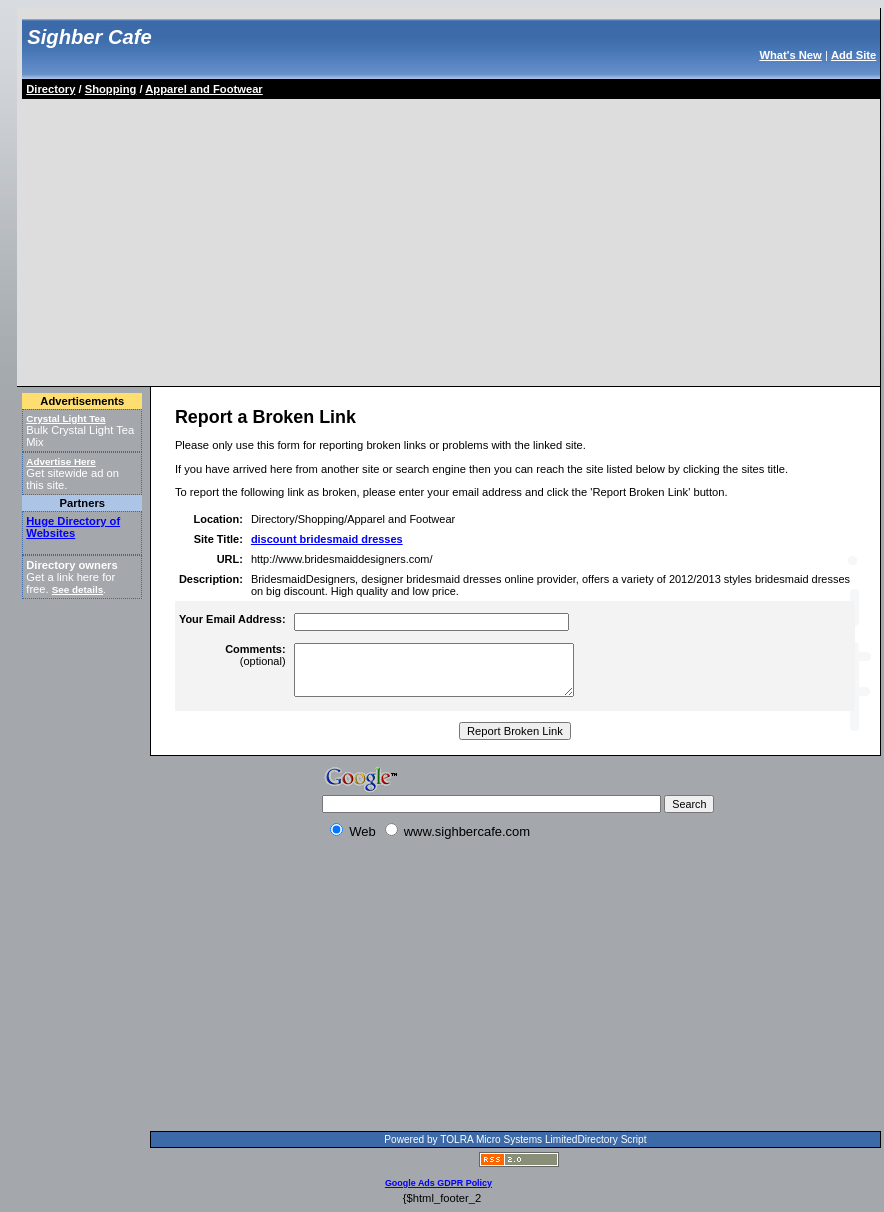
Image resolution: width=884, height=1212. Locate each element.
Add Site (853, 55)
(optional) (255, 655)
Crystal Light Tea (65, 418)
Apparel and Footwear (204, 89)
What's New (790, 55)
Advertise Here (61, 461)
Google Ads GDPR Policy (438, 1183)
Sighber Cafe (89, 37)
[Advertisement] (258, 239)
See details (77, 589)
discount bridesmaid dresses (327, 539)
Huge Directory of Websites (73, 527)
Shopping (111, 89)
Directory (50, 89)
